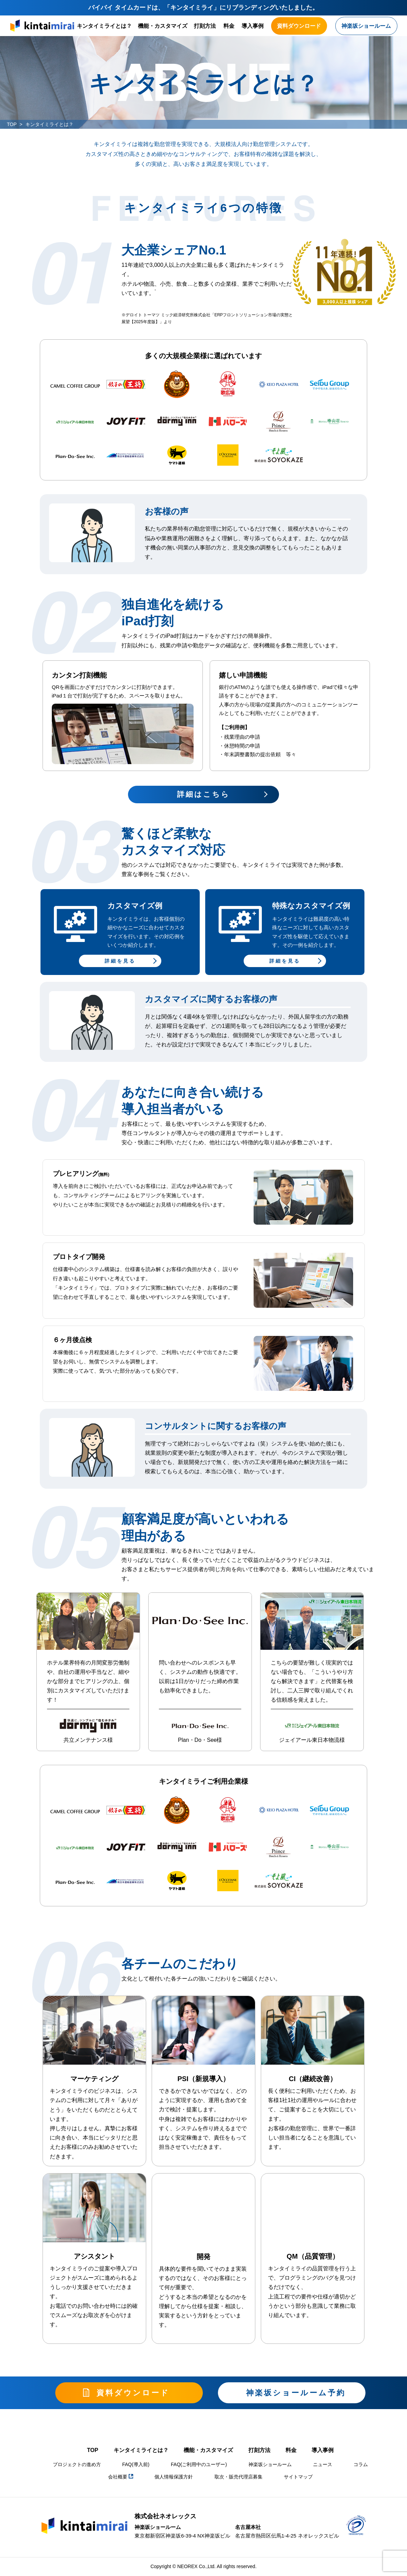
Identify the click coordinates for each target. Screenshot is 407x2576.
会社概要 (120, 2476)
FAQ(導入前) (135, 2464)
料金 (228, 26)
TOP (12, 124)
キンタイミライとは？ (104, 26)
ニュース (322, 2464)
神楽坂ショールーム (270, 2464)
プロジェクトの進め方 (77, 2464)
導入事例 (253, 26)
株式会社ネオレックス (165, 2516)
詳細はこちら (203, 794)
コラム (360, 2464)
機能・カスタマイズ (162, 26)
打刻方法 (205, 26)
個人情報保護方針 (173, 2476)
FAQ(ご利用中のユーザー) (199, 2464)
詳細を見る (120, 961)
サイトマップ (298, 2476)
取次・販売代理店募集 (238, 2476)
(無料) (103, 1174)
